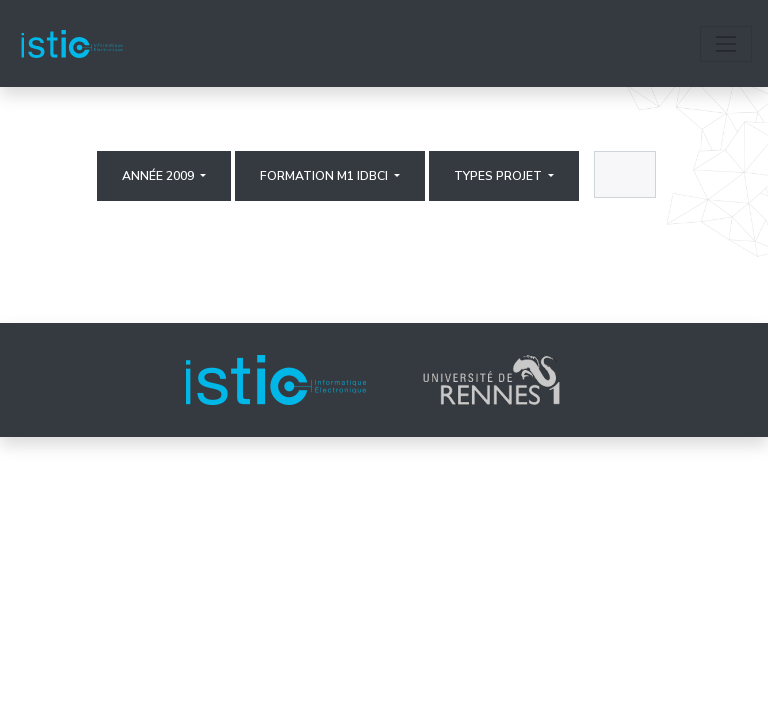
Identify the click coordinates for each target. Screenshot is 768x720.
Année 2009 (159, 176)
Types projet (499, 176)
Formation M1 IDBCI (325, 176)
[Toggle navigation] (726, 44)
